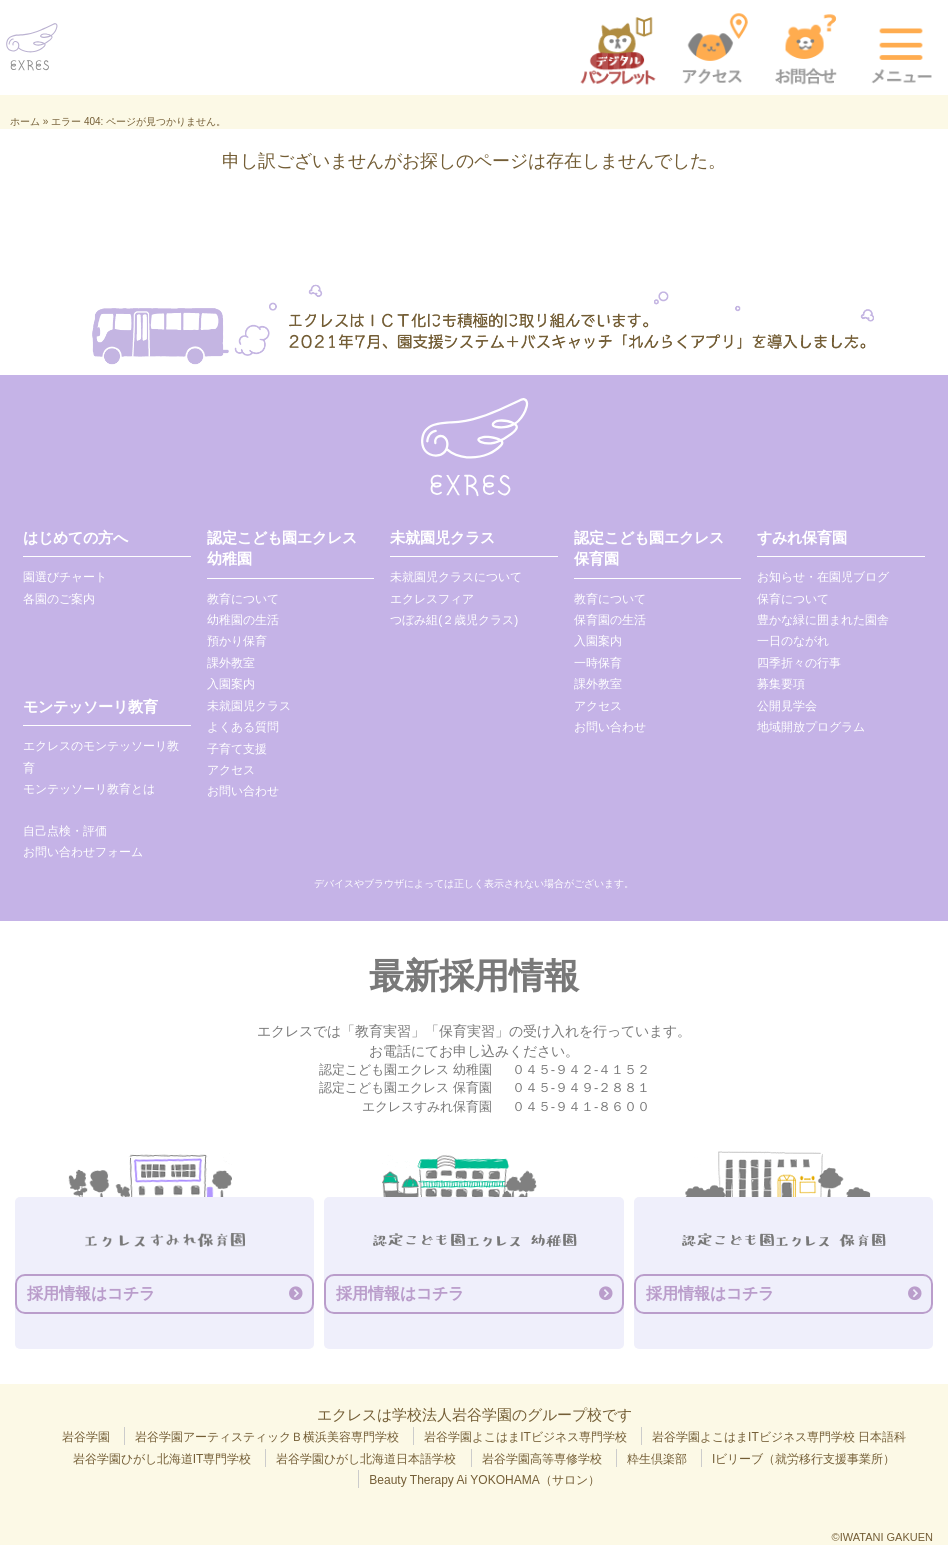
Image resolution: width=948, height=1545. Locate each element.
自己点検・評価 (65, 831)
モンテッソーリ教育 (90, 706)
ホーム (25, 121)
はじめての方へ (75, 537)
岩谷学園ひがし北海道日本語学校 (366, 1459)
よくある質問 (243, 727)
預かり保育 (237, 641)
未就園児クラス (249, 706)
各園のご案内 (59, 599)
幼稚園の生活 (243, 620)
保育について (793, 599)
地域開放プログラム (811, 727)
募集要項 (781, 684)
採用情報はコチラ (91, 1293)
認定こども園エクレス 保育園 (649, 548)
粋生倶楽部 (657, 1459)
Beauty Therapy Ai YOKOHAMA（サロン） (484, 1480)
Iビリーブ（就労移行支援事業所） (803, 1459)
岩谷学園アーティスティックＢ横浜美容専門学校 (267, 1437)
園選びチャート (65, 577)
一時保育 (598, 663)
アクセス (231, 770)
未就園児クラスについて (456, 577)
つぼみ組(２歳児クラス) (454, 620)
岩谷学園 (86, 1437)
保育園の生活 (610, 620)
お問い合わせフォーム (83, 852)
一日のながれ (793, 641)
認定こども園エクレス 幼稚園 (282, 548)
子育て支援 (237, 749)
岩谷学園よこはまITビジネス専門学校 (525, 1437)
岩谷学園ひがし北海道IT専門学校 (162, 1459)
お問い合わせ (243, 791)
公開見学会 (787, 706)
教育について (243, 599)
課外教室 (231, 663)
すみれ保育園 (802, 537)
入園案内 (231, 684)
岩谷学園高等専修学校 (542, 1459)
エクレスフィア (432, 599)
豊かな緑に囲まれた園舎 (823, 620)
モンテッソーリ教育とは (89, 789)
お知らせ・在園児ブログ (823, 577)
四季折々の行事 (799, 663)
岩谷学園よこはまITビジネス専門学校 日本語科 (779, 1437)
